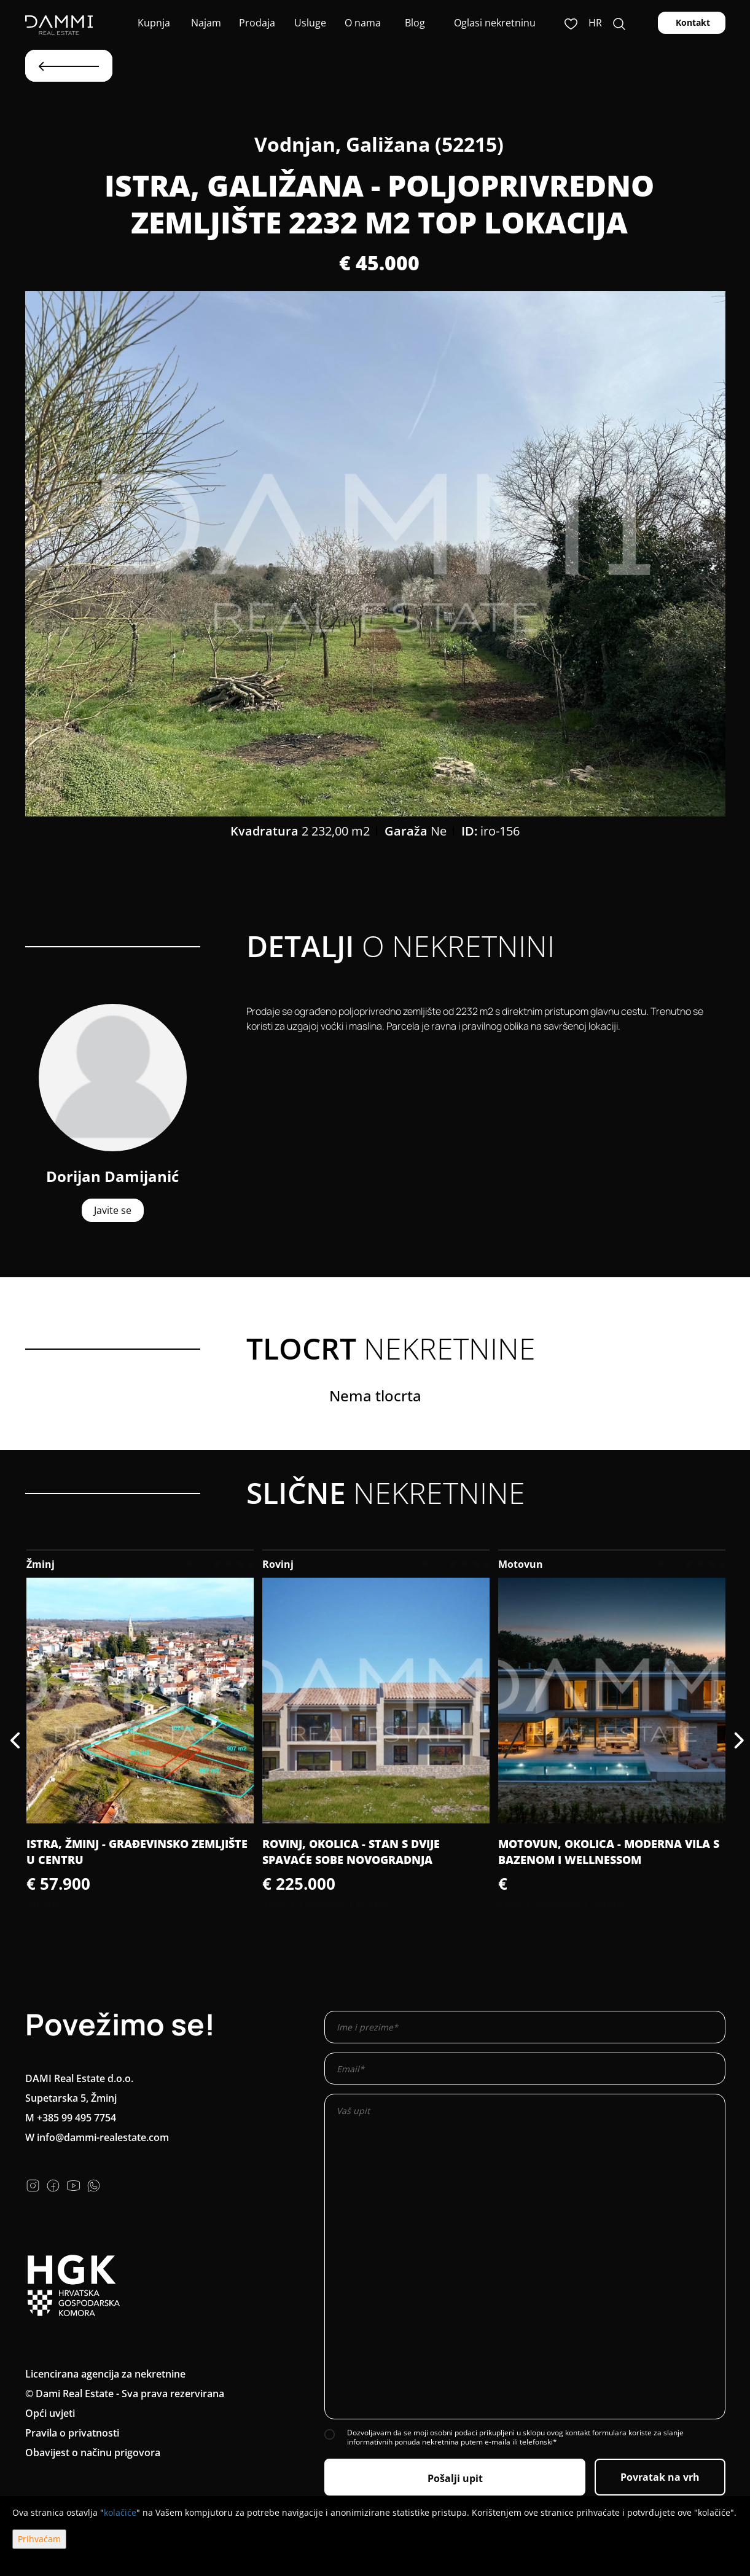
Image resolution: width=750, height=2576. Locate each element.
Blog (413, 22)
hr (595, 22)
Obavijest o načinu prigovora (92, 2452)
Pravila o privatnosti (72, 2433)
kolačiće (120, 2512)
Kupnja (152, 22)
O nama (361, 22)
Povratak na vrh (660, 2477)
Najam (205, 22)
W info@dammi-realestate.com (97, 2137)
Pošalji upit (455, 2478)
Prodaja (257, 22)
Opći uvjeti (50, 2413)
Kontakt (691, 22)
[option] (375, 553)
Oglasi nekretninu (495, 22)
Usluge (309, 22)
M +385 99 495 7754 (70, 2117)
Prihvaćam (39, 2539)
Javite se (112, 1210)
